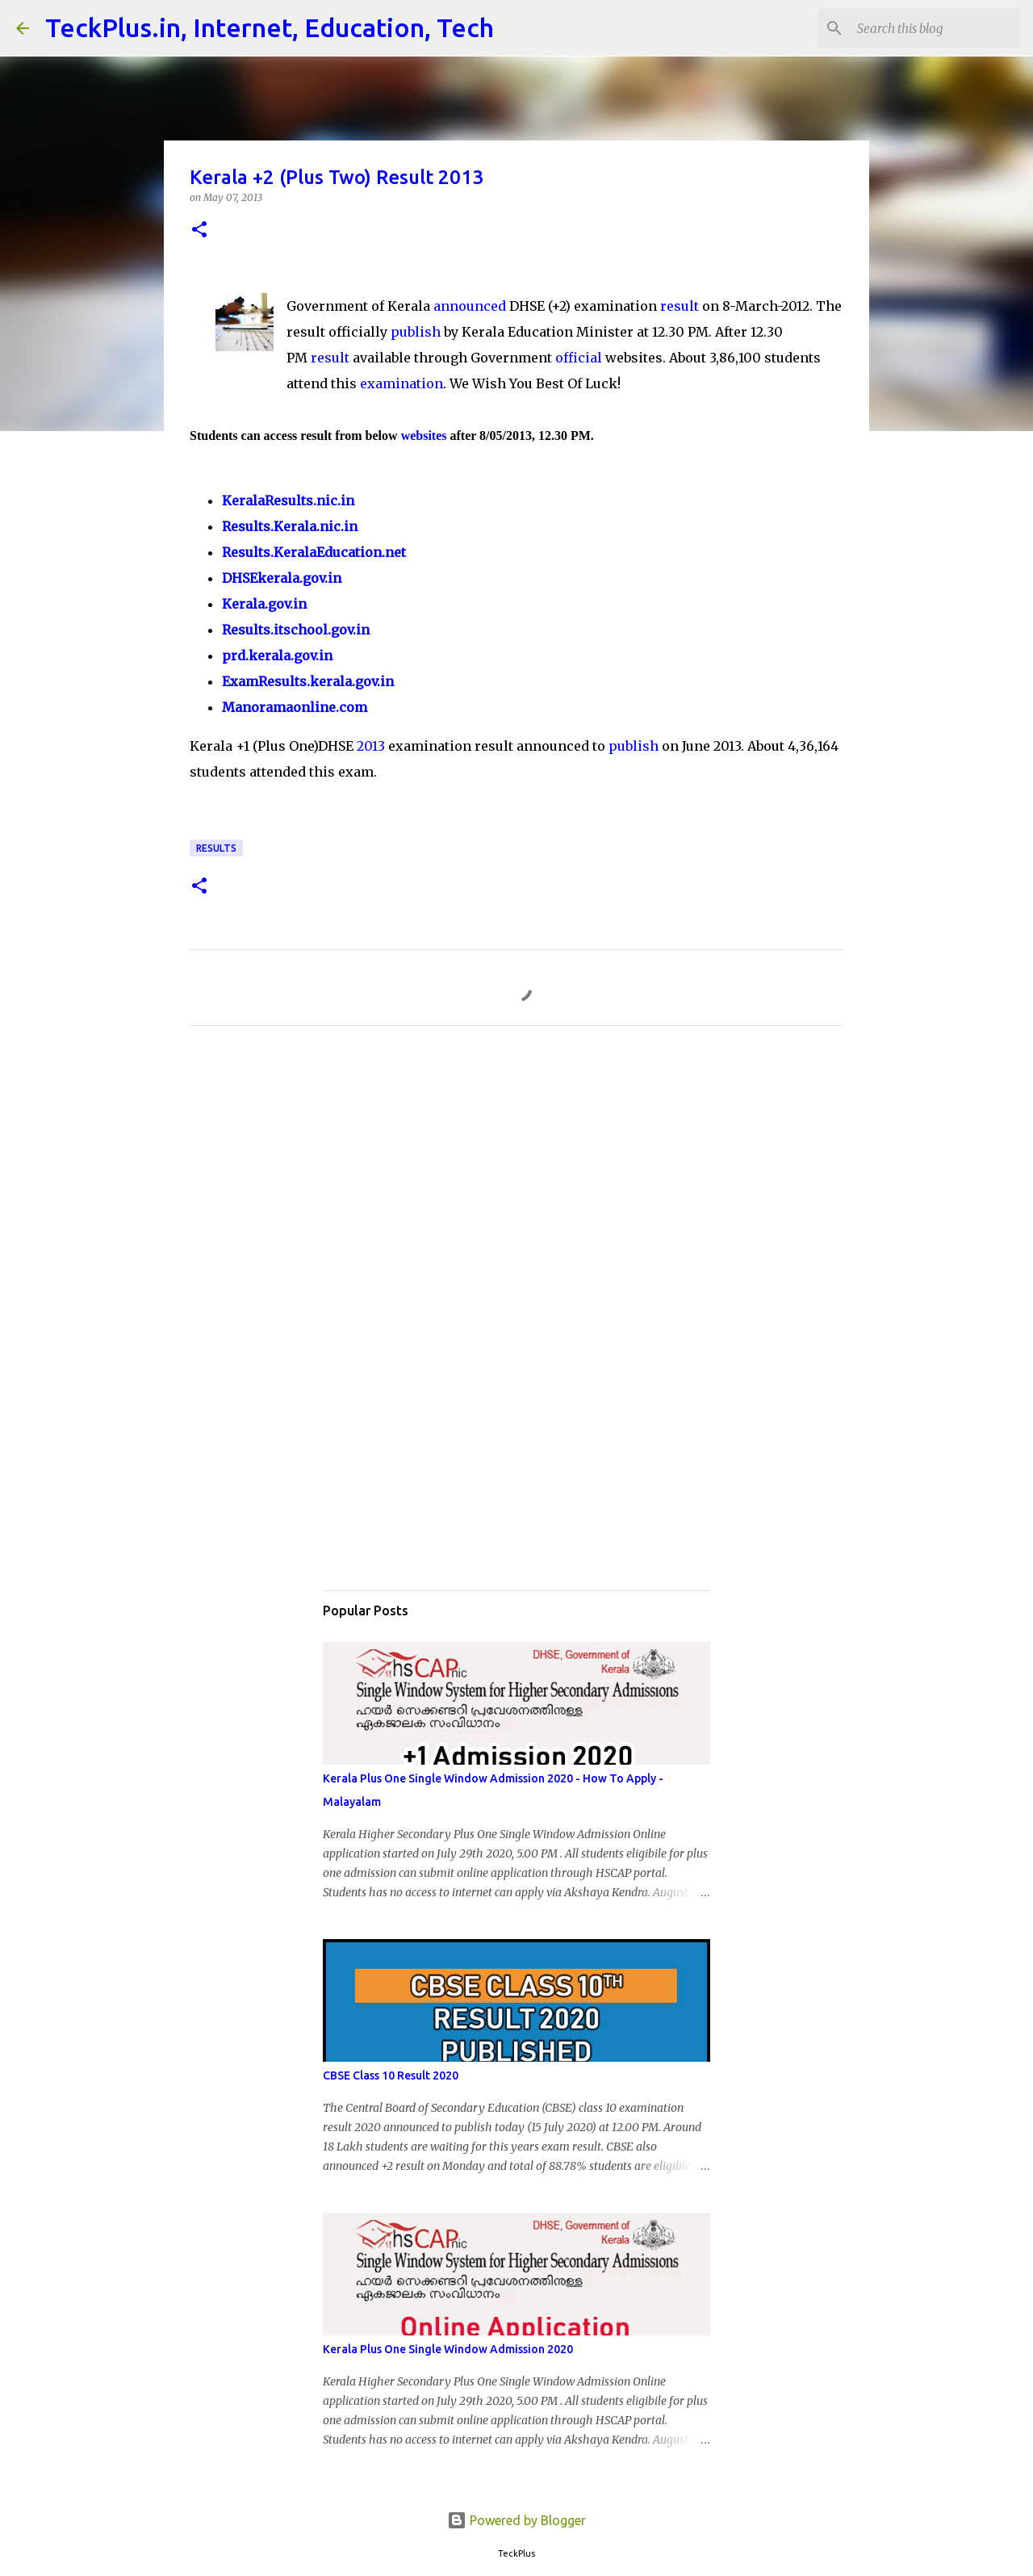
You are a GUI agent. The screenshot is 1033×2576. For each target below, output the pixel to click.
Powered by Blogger (516, 2520)
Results (216, 848)
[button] (199, 230)
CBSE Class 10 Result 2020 (390, 2075)
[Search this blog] (935, 28)
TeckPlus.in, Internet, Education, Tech (269, 27)
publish (416, 332)
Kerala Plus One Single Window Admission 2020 (448, 2349)
